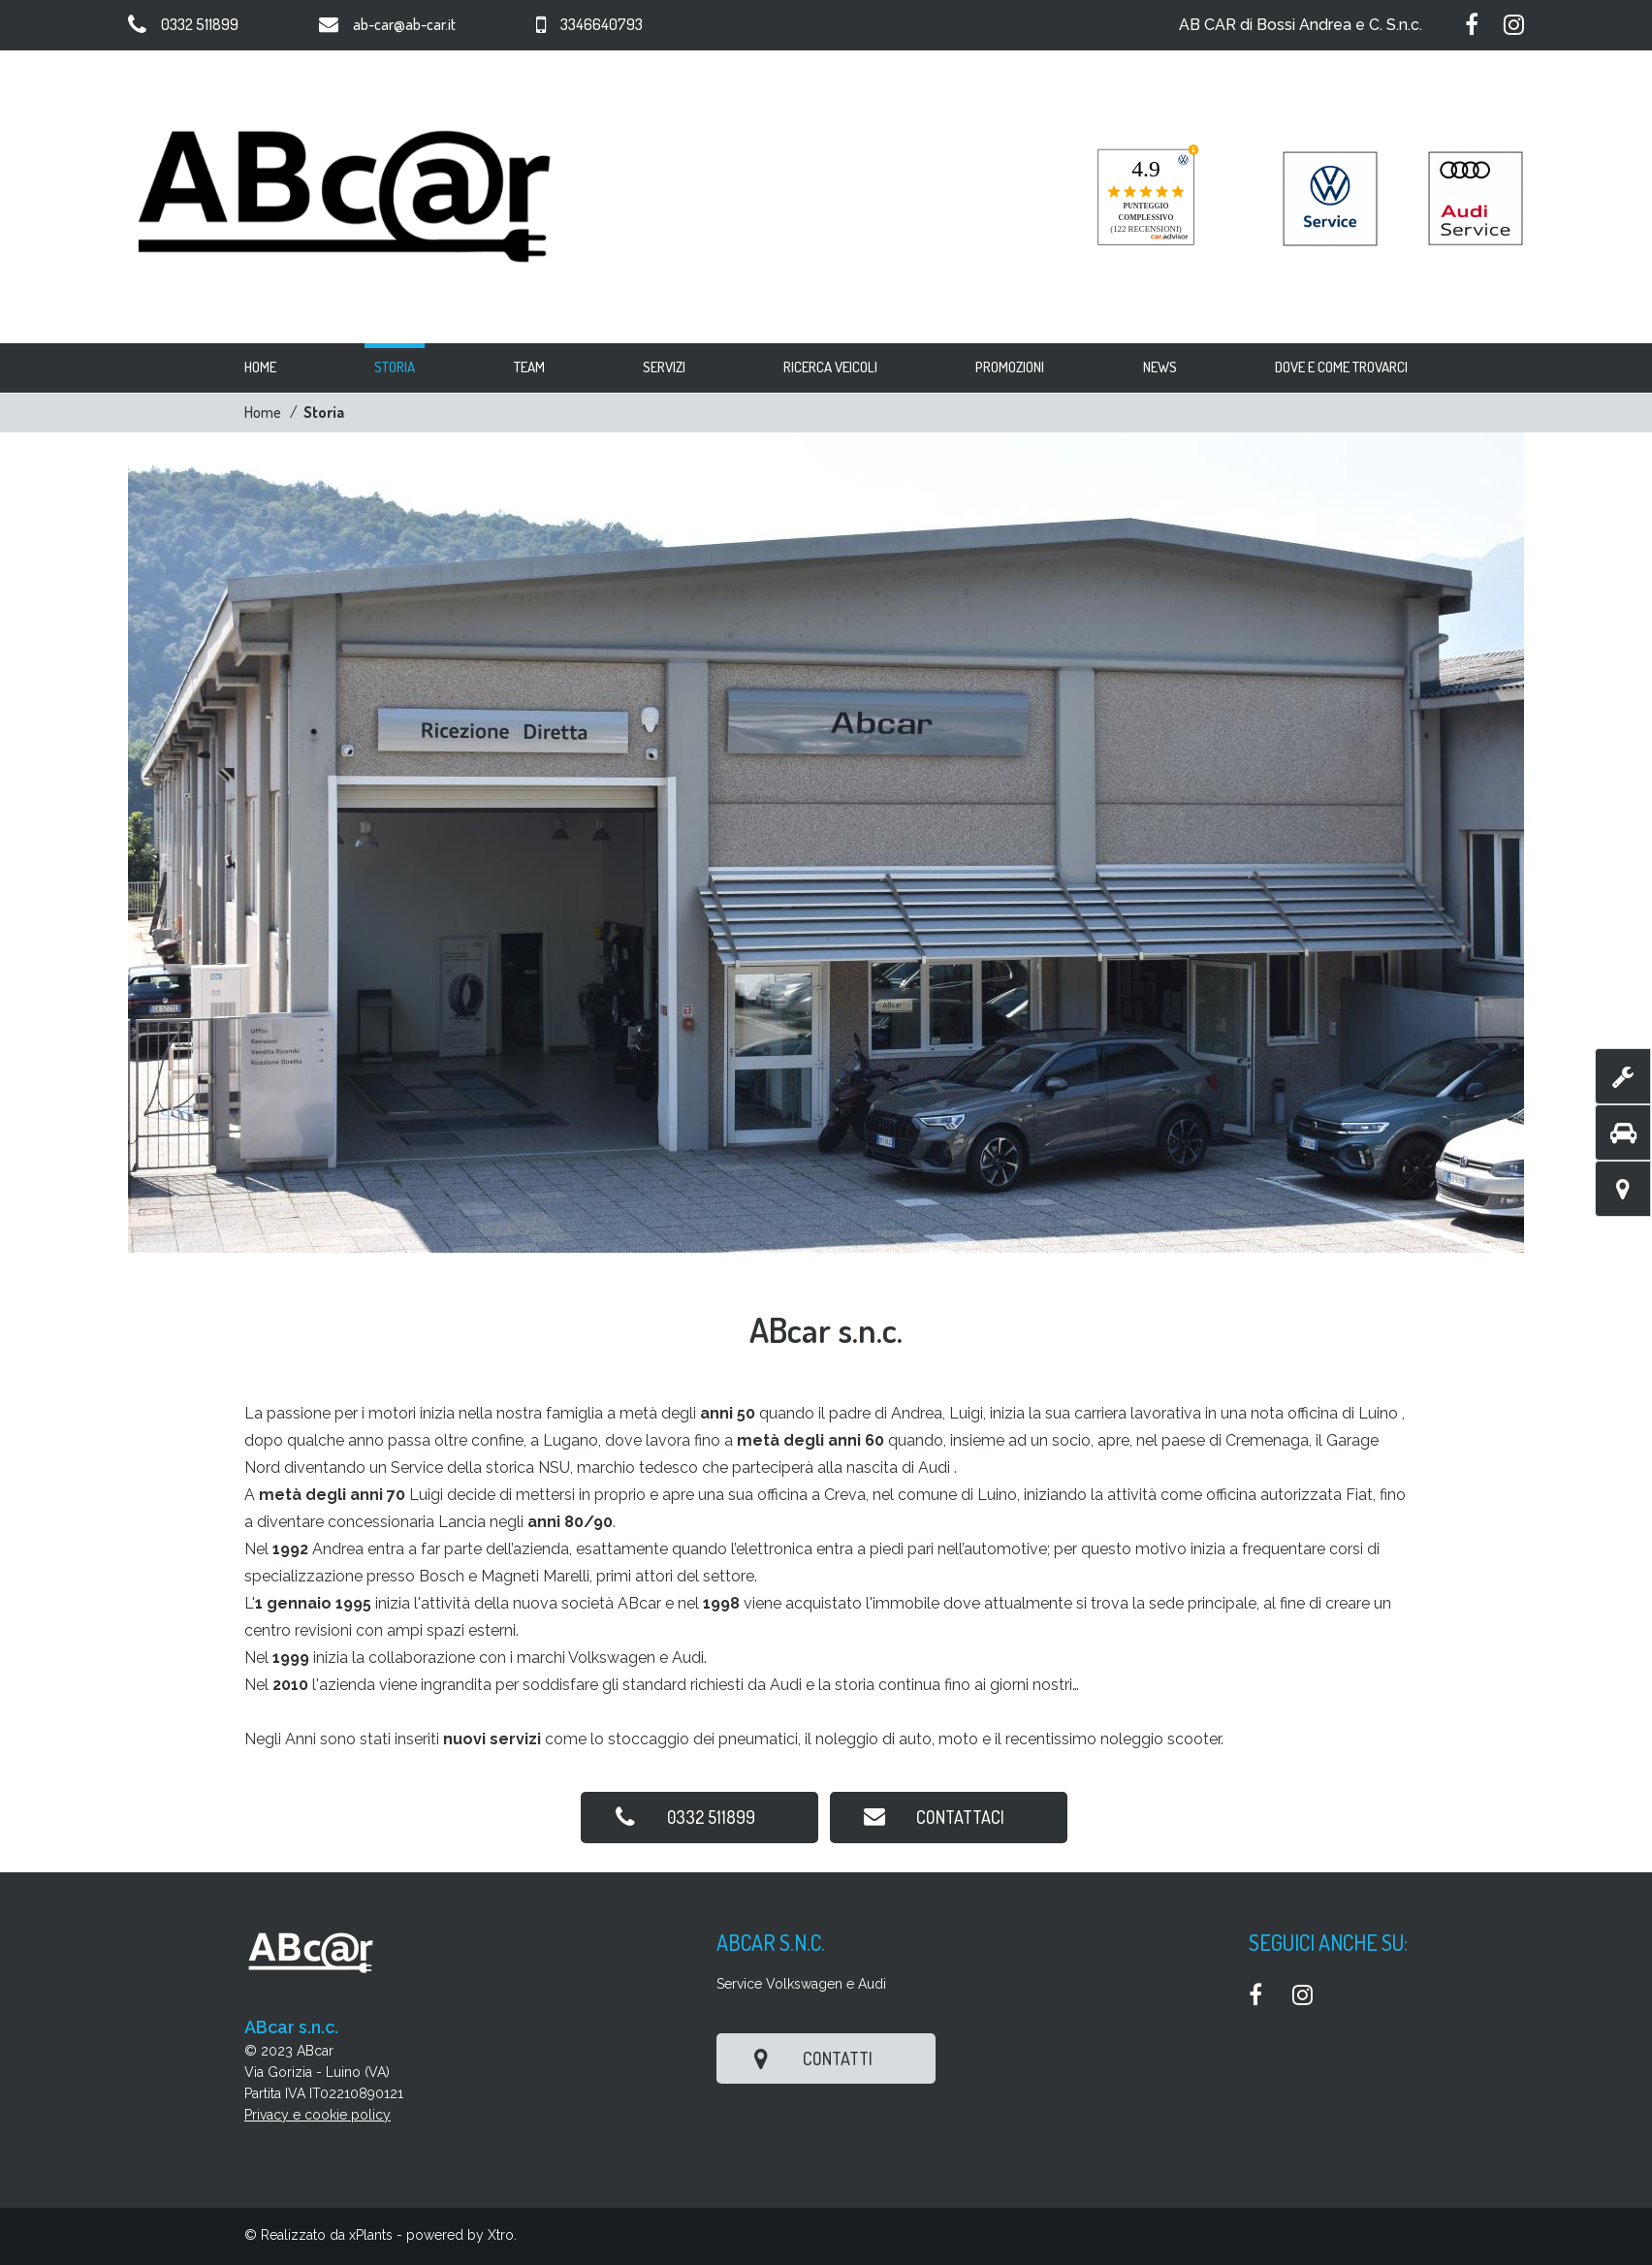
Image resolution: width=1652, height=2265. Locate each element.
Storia (323, 412)
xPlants (371, 2235)
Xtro (501, 2235)
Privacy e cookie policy (317, 2114)
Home (262, 412)
